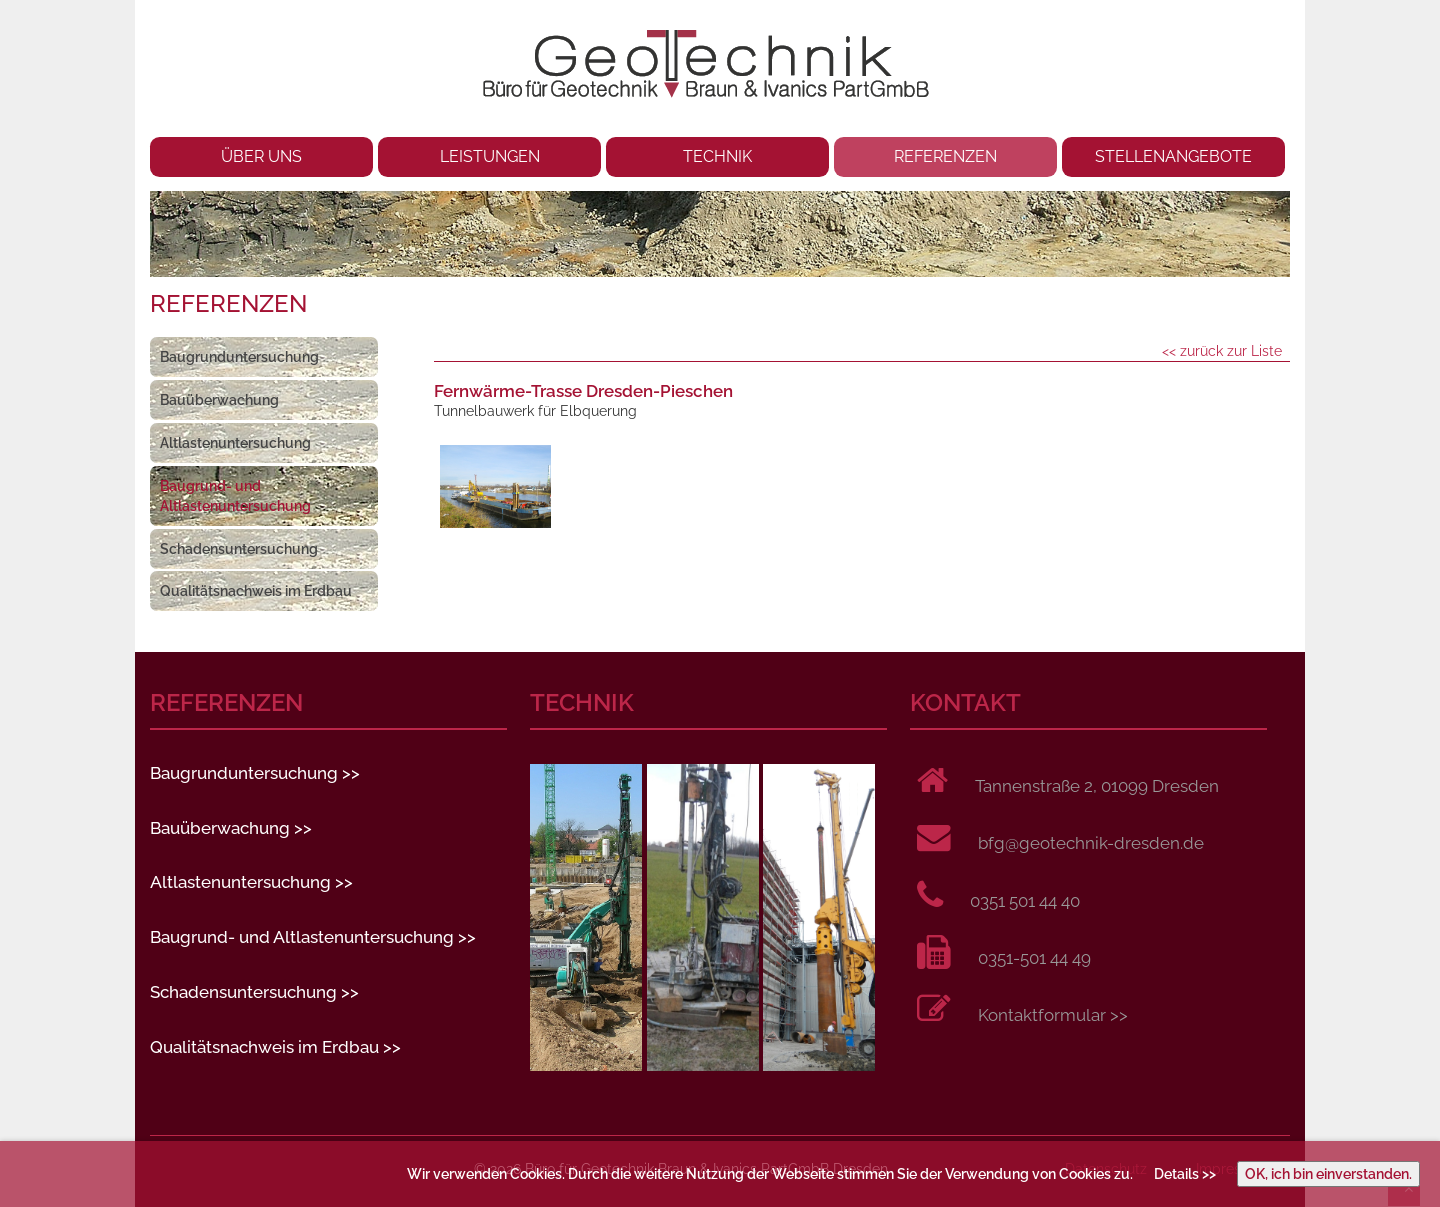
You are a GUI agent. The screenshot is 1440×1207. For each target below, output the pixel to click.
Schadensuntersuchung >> (254, 992)
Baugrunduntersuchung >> (255, 773)
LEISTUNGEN (490, 156)
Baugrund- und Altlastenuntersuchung (235, 496)
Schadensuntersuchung (239, 549)
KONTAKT (965, 703)
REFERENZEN (945, 156)
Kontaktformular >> (1053, 1015)
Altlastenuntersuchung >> (251, 882)
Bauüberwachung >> (231, 828)
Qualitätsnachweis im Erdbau (256, 591)
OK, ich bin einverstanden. (1328, 1174)
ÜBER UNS (261, 156)
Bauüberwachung (219, 400)
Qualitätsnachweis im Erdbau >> (275, 1047)
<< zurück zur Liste (1222, 351)
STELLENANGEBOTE (1173, 156)
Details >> (1185, 1174)
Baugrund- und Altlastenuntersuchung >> (313, 937)
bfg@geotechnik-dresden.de (1091, 843)
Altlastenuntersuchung (235, 443)
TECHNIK (717, 156)
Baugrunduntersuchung (239, 357)
